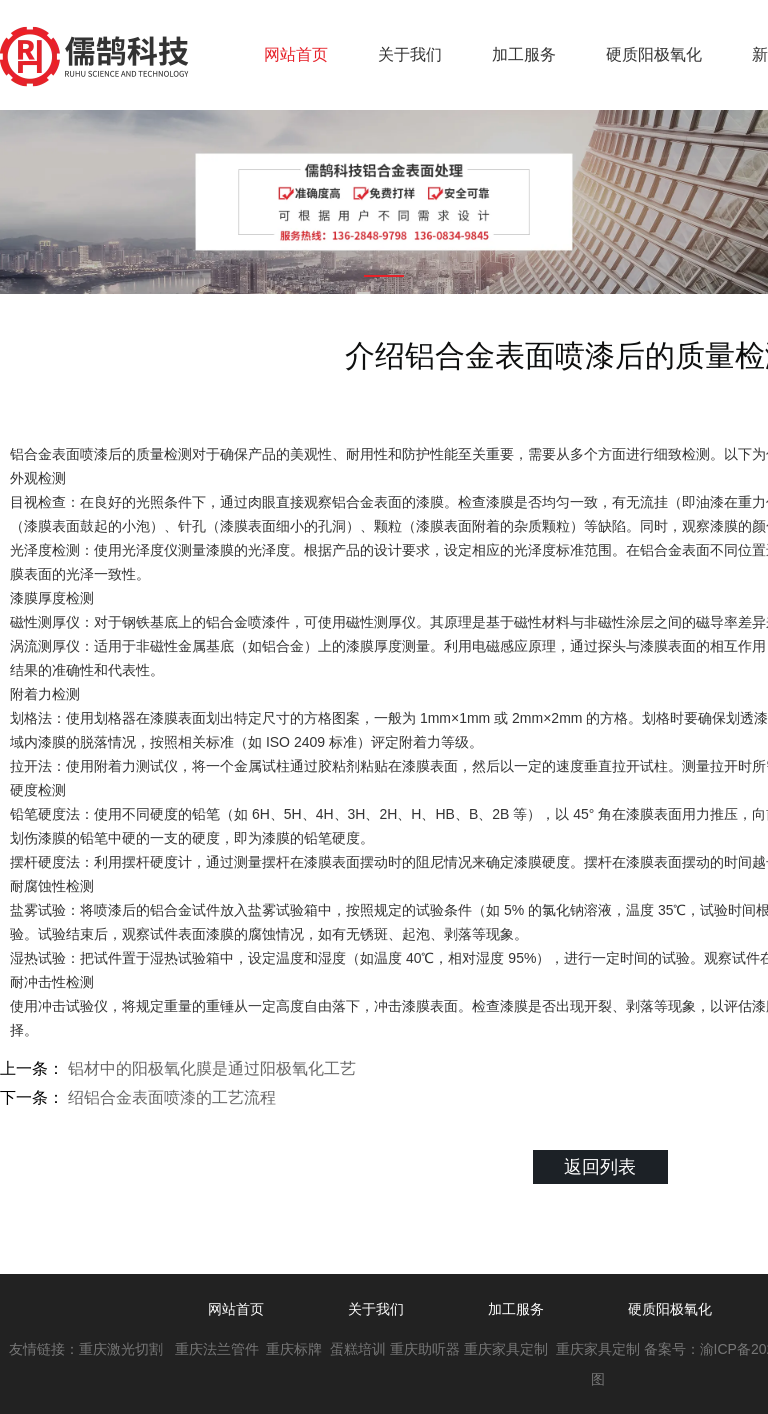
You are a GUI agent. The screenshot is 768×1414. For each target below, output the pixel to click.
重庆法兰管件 (217, 1349)
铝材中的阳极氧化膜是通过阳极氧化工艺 (210, 1068)
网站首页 (296, 54)
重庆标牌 (296, 1349)
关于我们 (410, 54)
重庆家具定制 (506, 1349)
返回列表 (600, 1167)
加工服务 (524, 54)
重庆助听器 (425, 1349)
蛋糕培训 (358, 1349)
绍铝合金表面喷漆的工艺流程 (170, 1097)
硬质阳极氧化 (654, 54)
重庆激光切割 (121, 1349)
